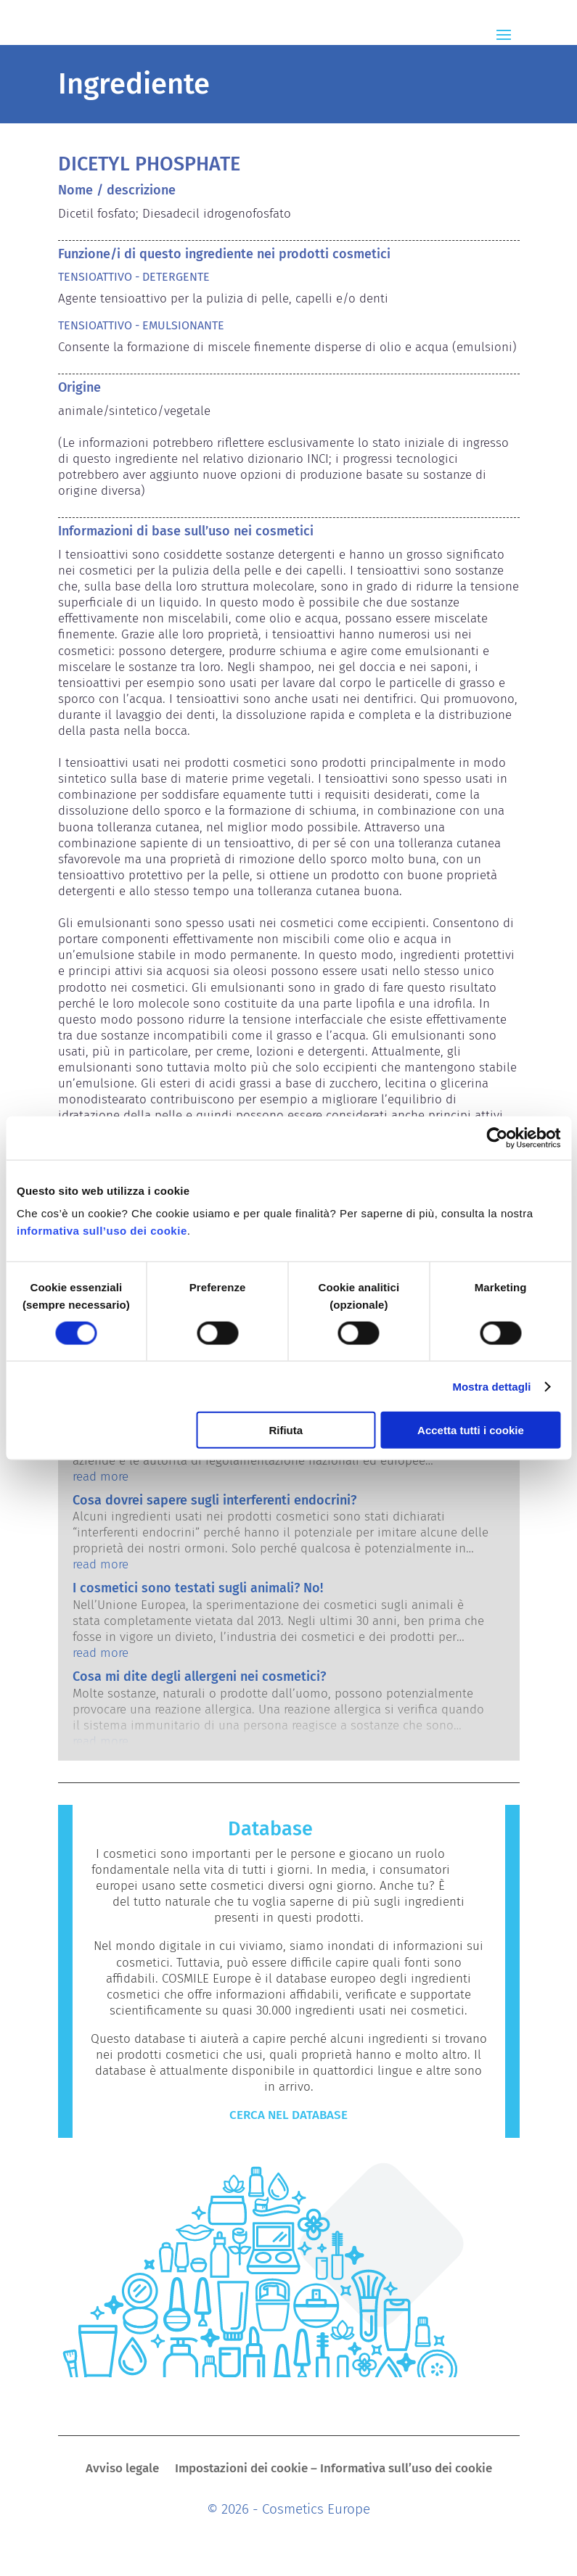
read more (100, 1476)
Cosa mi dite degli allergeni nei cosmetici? (199, 1676)
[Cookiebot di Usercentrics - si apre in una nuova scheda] (496, 1137)
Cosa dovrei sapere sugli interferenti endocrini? (214, 1500)
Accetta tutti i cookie (470, 1430)
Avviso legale (122, 2470)
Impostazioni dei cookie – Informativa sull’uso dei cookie (333, 2470)
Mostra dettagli (491, 1386)
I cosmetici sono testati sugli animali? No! (198, 1588)
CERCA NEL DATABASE (288, 2115)
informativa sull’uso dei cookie (102, 1231)
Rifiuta (286, 1430)
